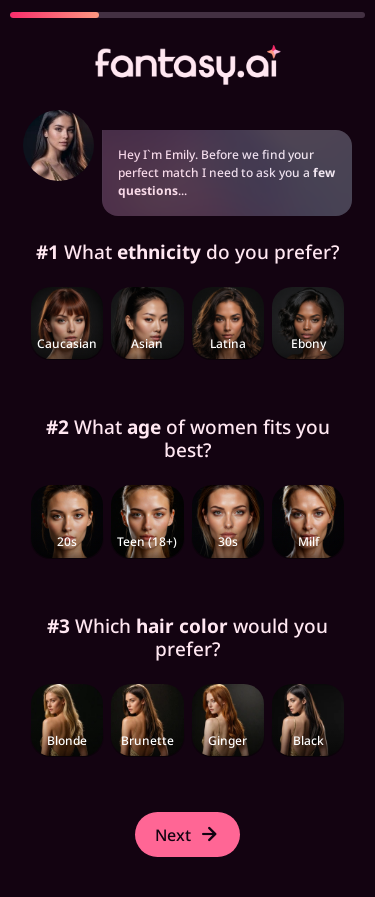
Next (187, 835)
